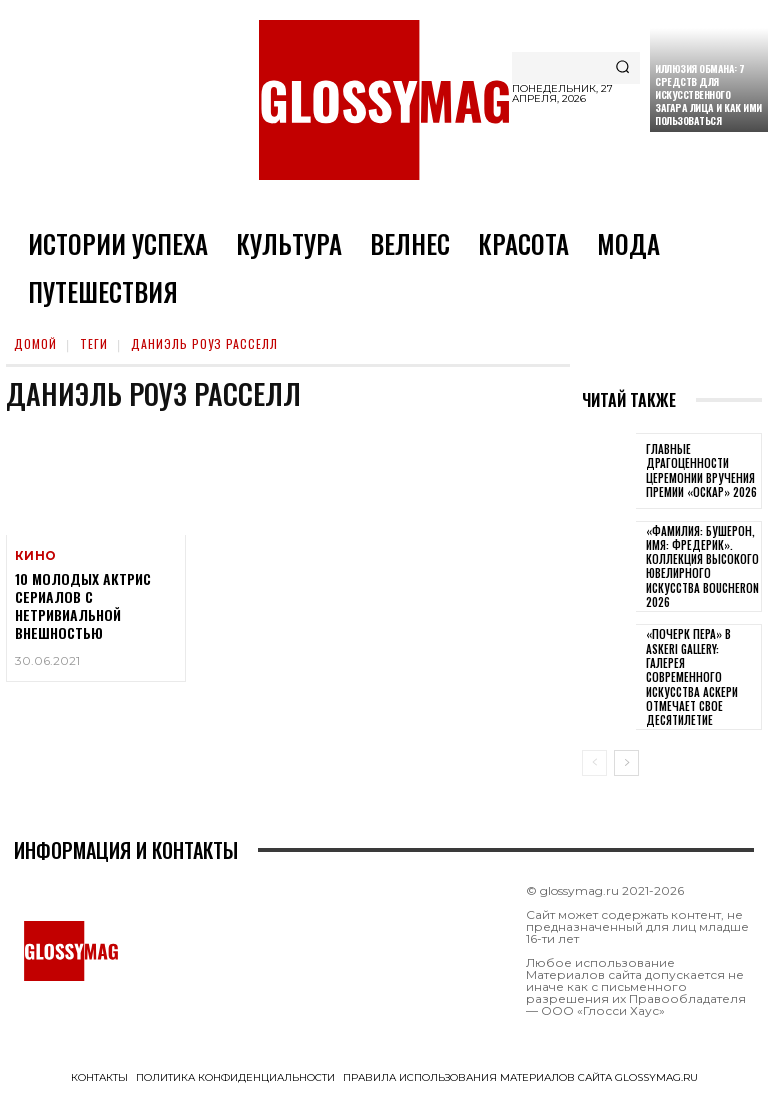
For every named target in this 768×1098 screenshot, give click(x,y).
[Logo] (384, 100)
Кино (34, 556)
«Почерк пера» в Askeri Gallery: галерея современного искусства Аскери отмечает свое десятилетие (692, 677)
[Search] (622, 68)
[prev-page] (594, 763)
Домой (35, 343)
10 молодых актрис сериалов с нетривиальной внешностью (83, 608)
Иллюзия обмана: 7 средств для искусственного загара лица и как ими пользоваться (708, 94)
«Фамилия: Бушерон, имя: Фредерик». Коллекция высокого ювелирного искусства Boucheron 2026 (702, 566)
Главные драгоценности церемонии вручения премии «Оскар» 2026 (701, 470)
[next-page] (626, 763)
